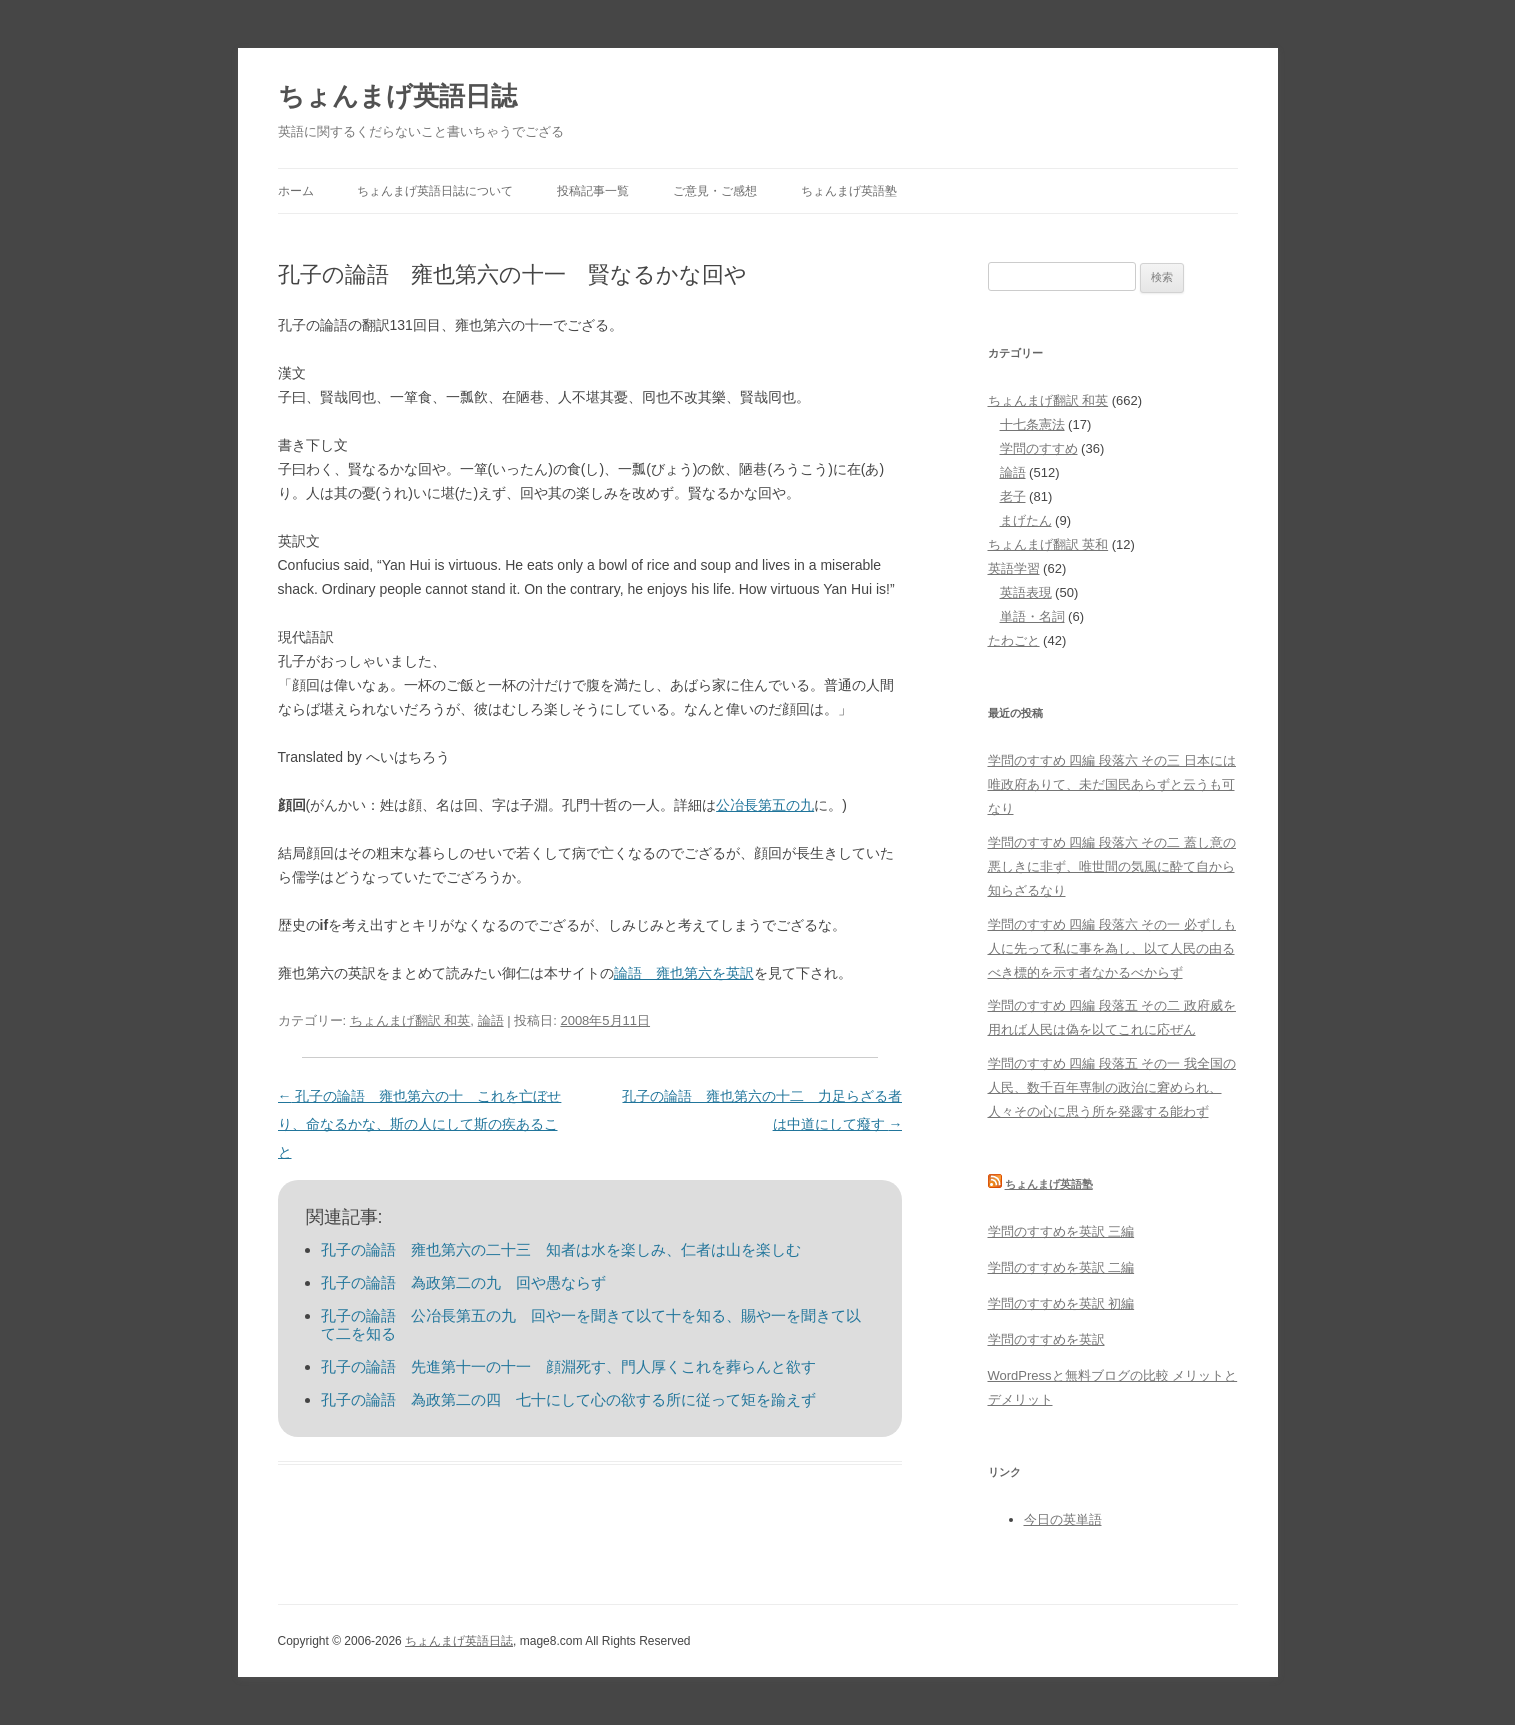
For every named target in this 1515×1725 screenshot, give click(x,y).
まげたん (1026, 520)
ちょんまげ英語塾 (849, 191)
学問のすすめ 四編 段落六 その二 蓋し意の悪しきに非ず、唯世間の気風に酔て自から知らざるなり (1112, 866)
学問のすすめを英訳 (1046, 1339)
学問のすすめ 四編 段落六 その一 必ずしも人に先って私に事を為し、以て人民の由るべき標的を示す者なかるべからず (1112, 948)
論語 (491, 1020)
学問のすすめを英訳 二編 (1061, 1267)
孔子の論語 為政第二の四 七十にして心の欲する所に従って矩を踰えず (568, 1399)
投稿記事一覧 (593, 191)
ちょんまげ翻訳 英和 (1048, 544)
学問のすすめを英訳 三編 (1061, 1231)
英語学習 (1014, 568)
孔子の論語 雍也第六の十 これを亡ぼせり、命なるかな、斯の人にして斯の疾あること (420, 1124)
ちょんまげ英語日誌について (435, 191)
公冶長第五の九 (765, 805)
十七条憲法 (1032, 424)
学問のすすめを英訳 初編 (1061, 1303)
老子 (1013, 496)
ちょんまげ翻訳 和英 (410, 1020)
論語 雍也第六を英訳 (684, 973)
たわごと (1014, 640)
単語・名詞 (1032, 616)
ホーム (296, 191)
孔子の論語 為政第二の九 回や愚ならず (463, 1282)
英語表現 (1026, 592)
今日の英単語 (1063, 1519)
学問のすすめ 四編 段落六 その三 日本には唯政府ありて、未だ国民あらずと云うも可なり (1112, 784)
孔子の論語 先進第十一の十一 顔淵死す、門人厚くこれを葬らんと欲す (568, 1366)
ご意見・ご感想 (715, 191)
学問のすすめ (1039, 448)
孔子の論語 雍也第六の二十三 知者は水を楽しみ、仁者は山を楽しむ (561, 1249)
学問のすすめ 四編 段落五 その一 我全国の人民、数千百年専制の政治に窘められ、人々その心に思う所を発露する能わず (1112, 1087)
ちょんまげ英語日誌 (397, 96)
